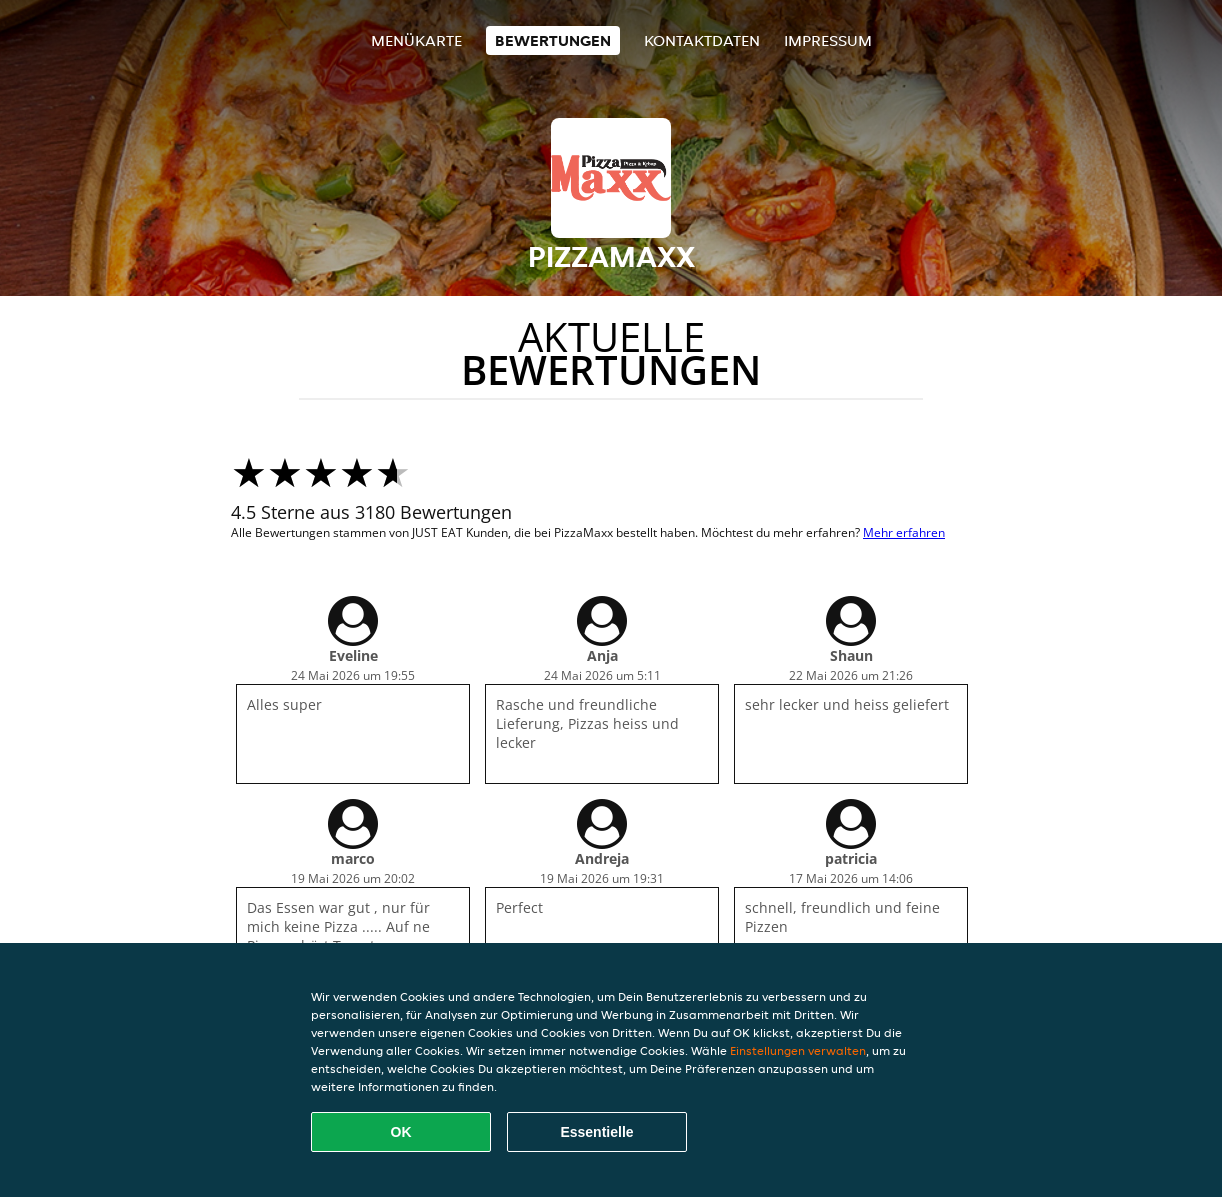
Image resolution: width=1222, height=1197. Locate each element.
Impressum (828, 40)
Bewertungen (553, 40)
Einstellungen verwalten (798, 1050)
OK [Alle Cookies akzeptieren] (401, 1132)
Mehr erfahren (904, 532)
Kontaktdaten (702, 40)
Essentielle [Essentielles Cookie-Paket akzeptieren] (596, 1132)
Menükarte (416, 40)
